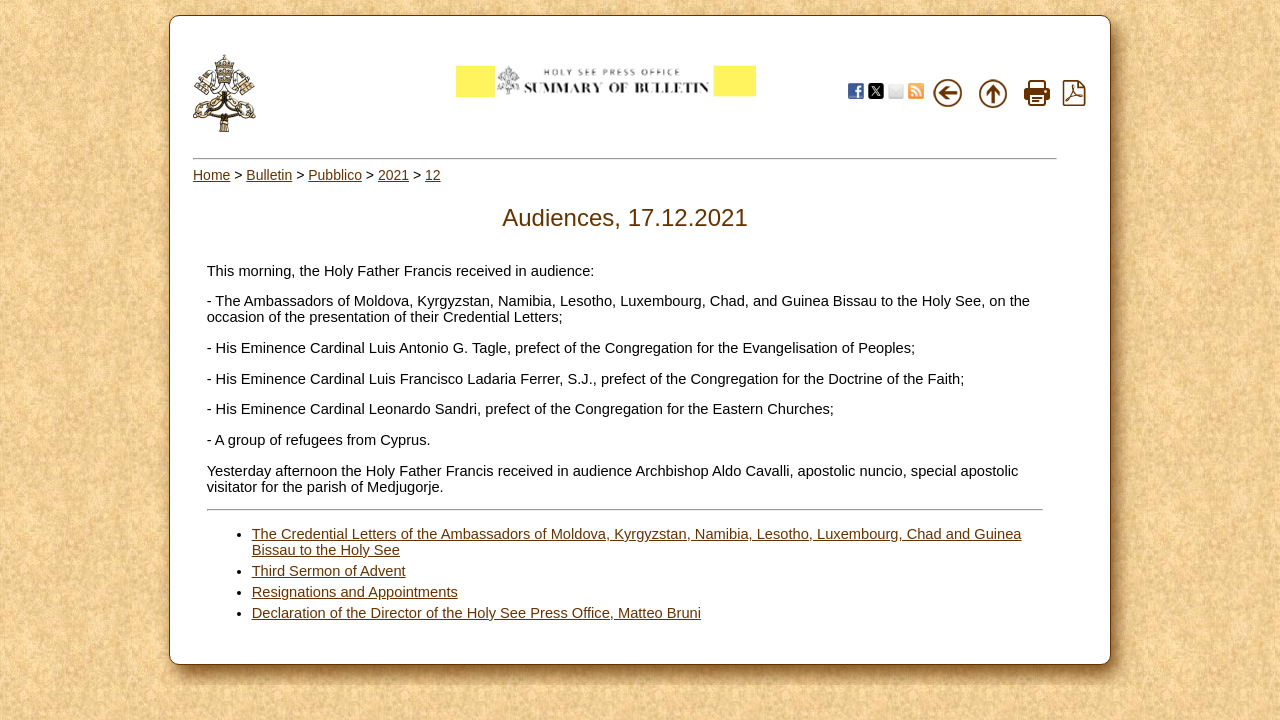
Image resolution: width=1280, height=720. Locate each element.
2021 (393, 175)
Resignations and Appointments (355, 592)
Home (211, 175)
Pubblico (335, 175)
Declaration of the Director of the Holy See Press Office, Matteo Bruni (476, 613)
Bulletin (269, 175)
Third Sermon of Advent (329, 571)
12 (433, 175)
